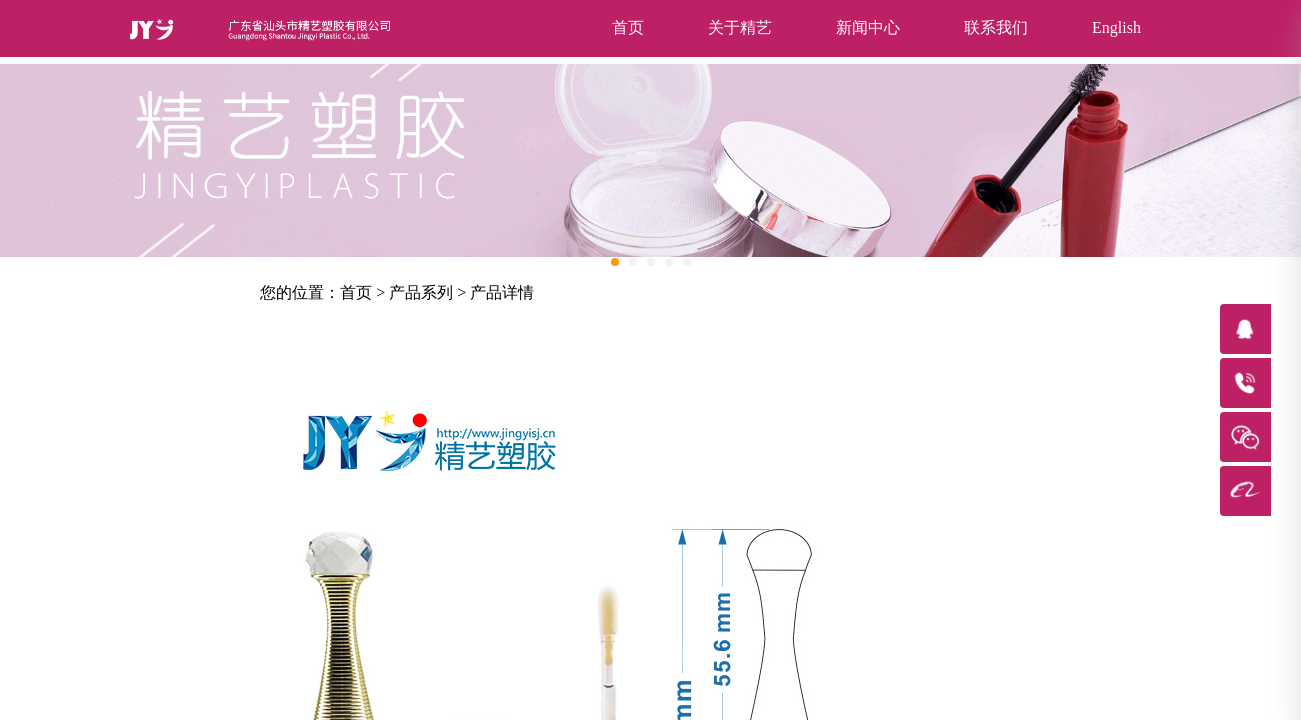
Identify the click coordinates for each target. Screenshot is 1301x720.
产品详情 (502, 292)
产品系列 (421, 292)
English (1116, 27)
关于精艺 (740, 27)
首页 (628, 27)
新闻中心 (868, 27)
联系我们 (996, 27)
